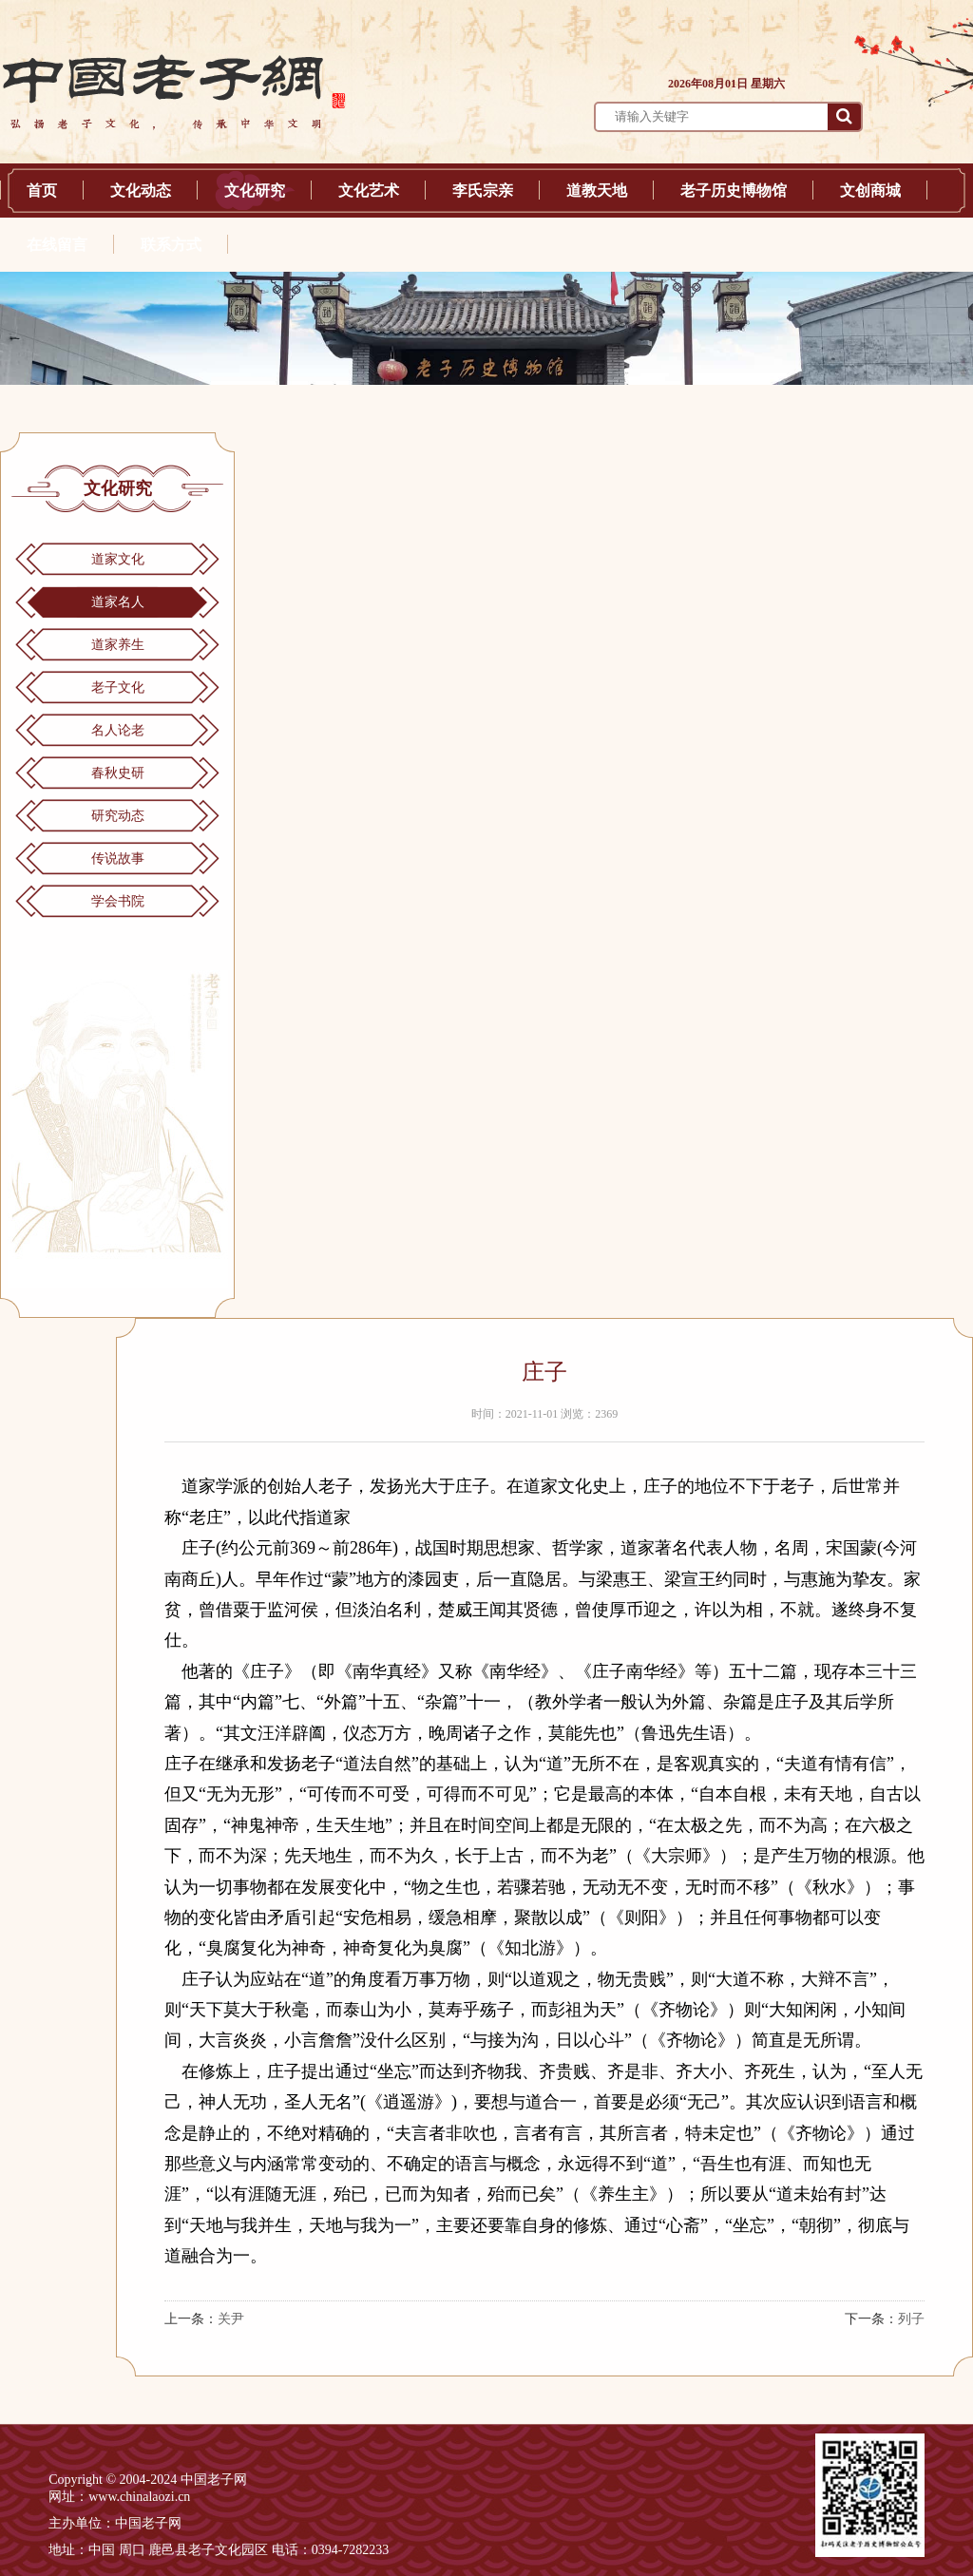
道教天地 (596, 190)
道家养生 (117, 645)
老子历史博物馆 (733, 190)
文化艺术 (368, 190)
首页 (42, 190)
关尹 (231, 2319)
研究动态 (117, 816)
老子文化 (117, 687)
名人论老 (117, 730)
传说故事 (117, 858)
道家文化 (117, 559)
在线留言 (57, 245)
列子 (911, 2319)
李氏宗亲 (482, 190)
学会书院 (117, 901)
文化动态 (140, 190)
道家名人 (117, 602)
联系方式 (171, 245)
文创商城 (870, 190)
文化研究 (254, 190)
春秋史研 (117, 773)
